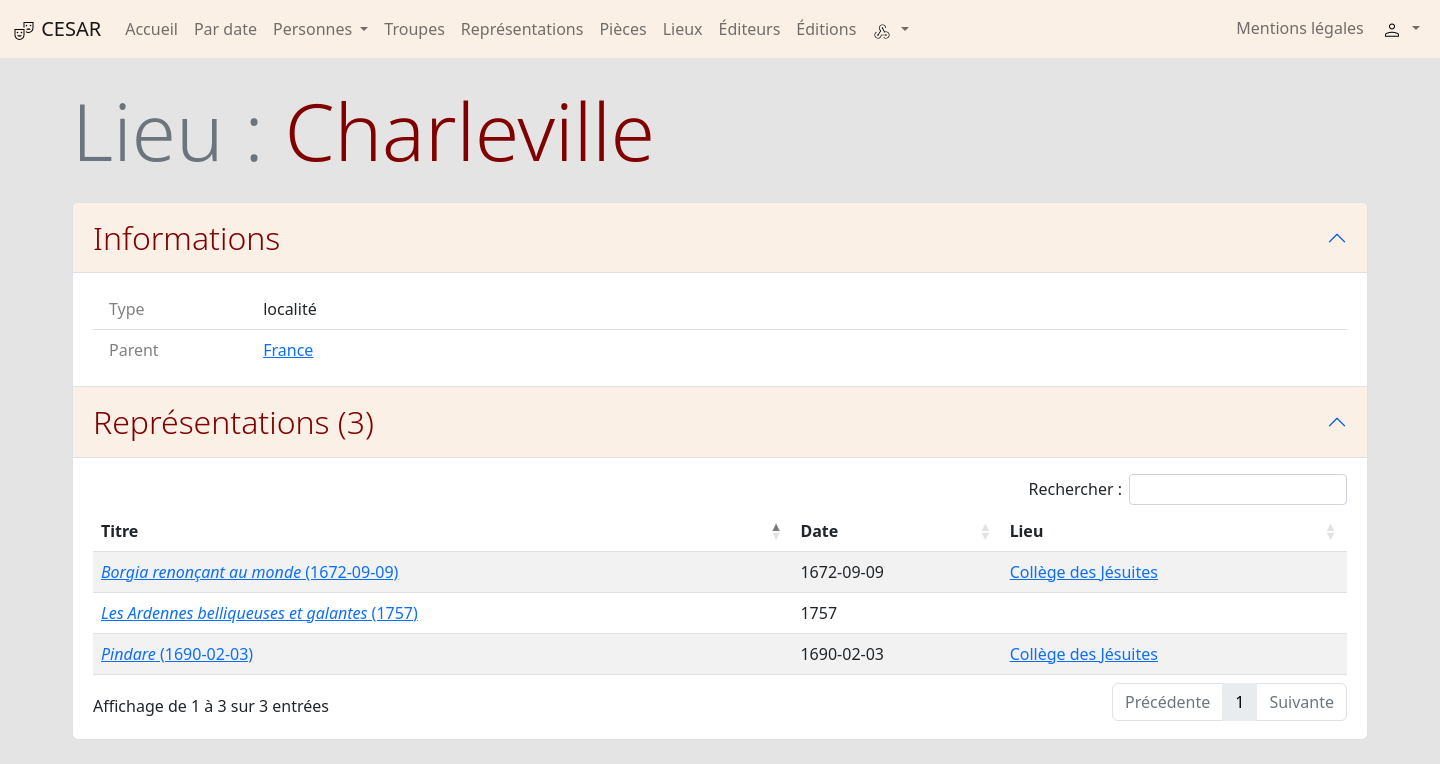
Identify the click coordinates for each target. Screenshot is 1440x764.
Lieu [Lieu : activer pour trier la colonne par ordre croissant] (1027, 531)
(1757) (259, 613)
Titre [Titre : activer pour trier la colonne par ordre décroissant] (119, 531)
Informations (186, 237)
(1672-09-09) (249, 572)
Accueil (151, 29)
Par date (225, 29)
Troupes (414, 29)
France (288, 350)
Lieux (683, 29)
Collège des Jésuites (1084, 572)
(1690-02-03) (177, 654)
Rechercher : (1187, 489)
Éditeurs (750, 29)
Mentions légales (1300, 28)
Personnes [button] (314, 29)
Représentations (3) (233, 421)
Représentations (522, 29)
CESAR (56, 29)
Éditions (826, 29)
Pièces (622, 29)
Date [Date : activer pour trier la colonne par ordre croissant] (819, 531)
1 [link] (1239, 702)
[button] (890, 29)
